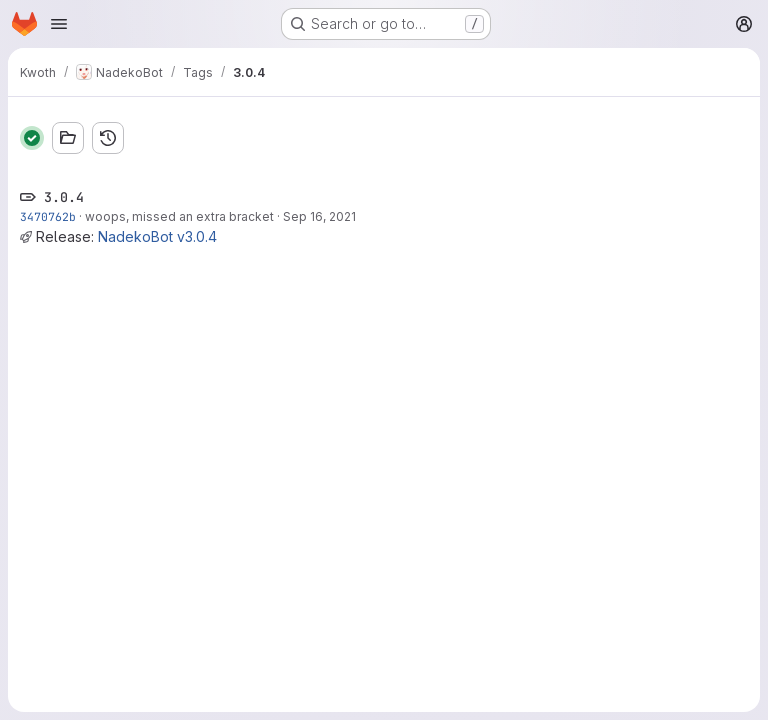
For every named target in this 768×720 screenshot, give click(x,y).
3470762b (48, 216)
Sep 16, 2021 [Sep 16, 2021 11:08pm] (319, 216)
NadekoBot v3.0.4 (157, 236)
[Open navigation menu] (59, 24)
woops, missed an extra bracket (179, 216)
